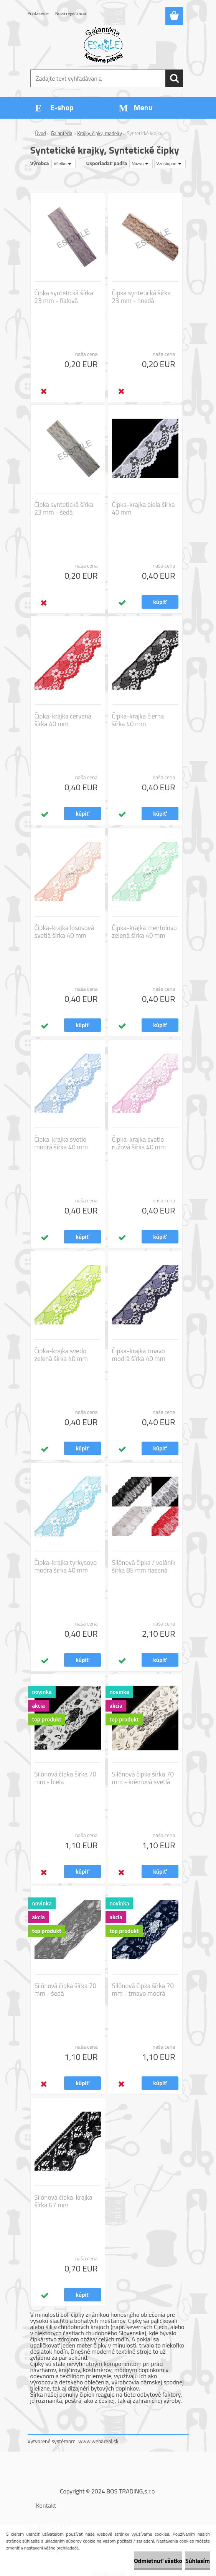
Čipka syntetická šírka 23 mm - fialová (64, 297)
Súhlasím (197, 2560)
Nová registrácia (70, 13)
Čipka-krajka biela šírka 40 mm (143, 508)
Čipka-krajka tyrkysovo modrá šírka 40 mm (66, 1566)
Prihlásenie (38, 13)
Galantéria (62, 133)
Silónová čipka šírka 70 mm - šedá (65, 1989)
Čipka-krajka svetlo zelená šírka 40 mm (61, 1354)
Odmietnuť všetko (158, 2560)
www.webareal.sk (98, 2441)
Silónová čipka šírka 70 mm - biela (65, 1778)
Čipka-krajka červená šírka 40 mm (63, 720)
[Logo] (103, 44)
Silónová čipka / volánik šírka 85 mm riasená (144, 1566)
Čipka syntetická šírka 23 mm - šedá (64, 508)
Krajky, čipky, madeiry (99, 133)
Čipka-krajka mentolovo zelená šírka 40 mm (144, 931)
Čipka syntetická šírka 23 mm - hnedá (141, 297)
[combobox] (141, 163)
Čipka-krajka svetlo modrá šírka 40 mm (61, 1143)
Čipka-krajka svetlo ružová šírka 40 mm (139, 1143)
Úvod (40, 133)
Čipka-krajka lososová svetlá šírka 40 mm (64, 931)
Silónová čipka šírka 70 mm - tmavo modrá (143, 1989)
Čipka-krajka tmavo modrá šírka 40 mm (138, 1354)
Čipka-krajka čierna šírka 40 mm (138, 720)
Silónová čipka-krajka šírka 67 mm (63, 2201)
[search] (174, 78)
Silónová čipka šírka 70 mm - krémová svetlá (143, 1778)
